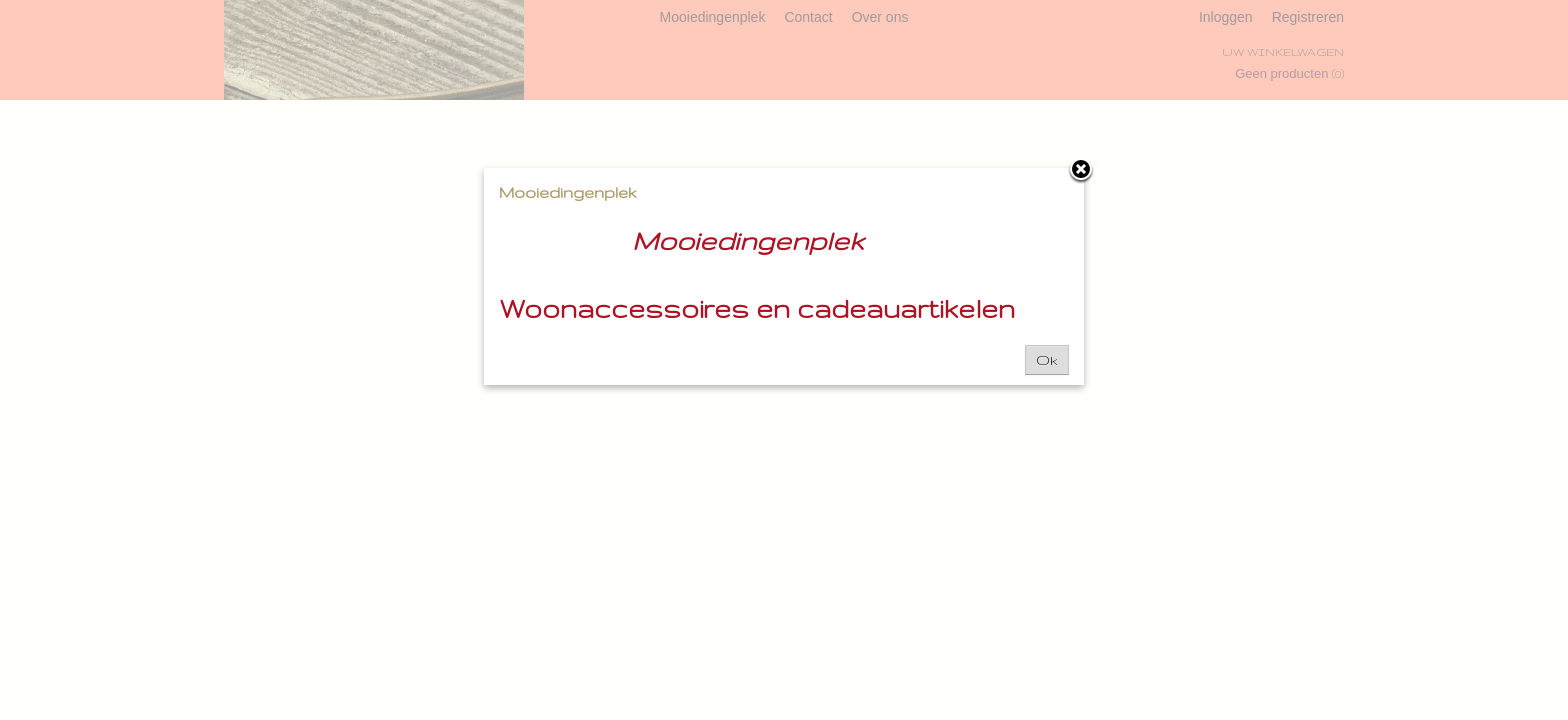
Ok (1047, 360)
